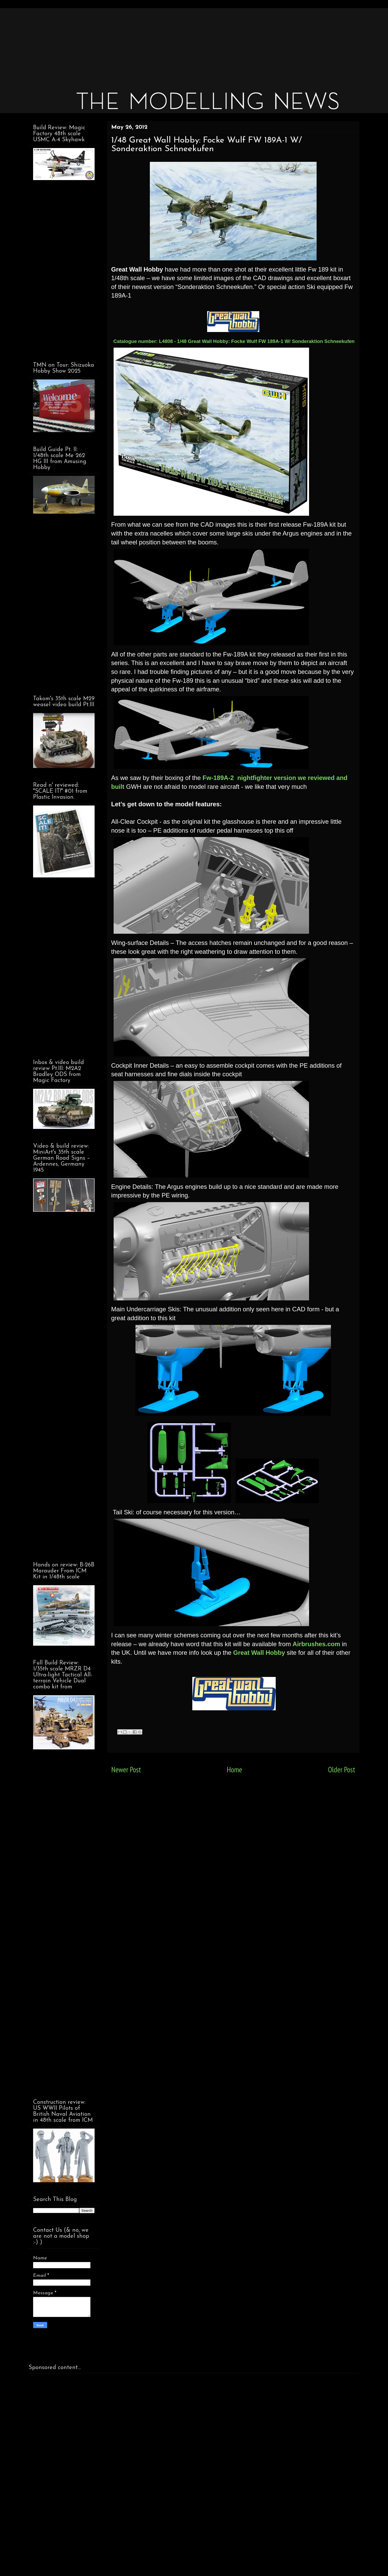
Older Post (341, 1769)
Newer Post (126, 1769)
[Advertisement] (185, 44)
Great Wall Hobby (258, 1652)
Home (234, 1769)
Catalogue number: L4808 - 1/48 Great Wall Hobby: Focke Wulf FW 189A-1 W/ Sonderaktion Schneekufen (234, 341)
